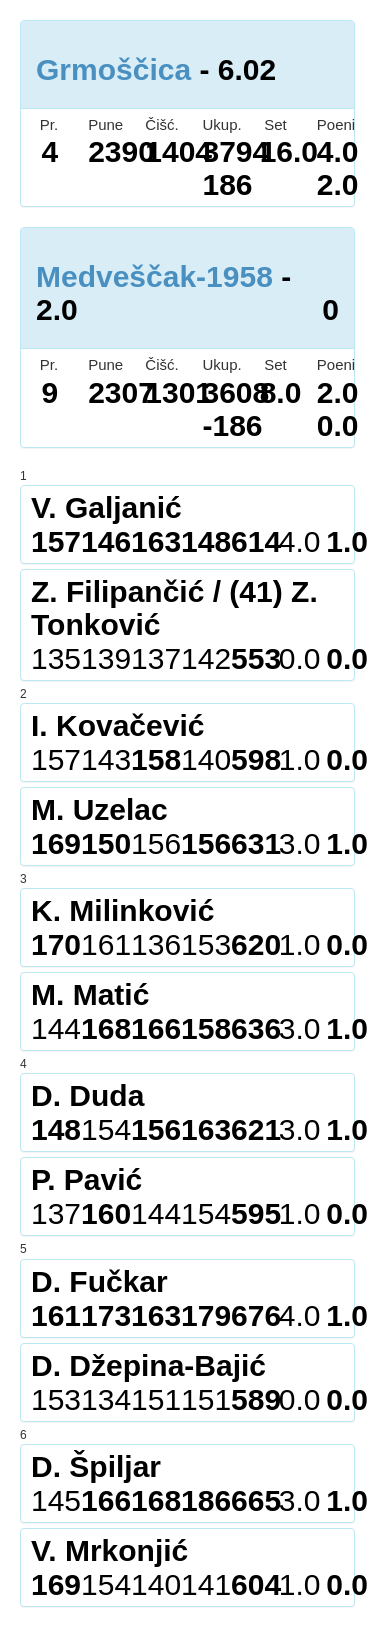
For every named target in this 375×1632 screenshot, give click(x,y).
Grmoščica (113, 69)
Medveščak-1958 (154, 276)
